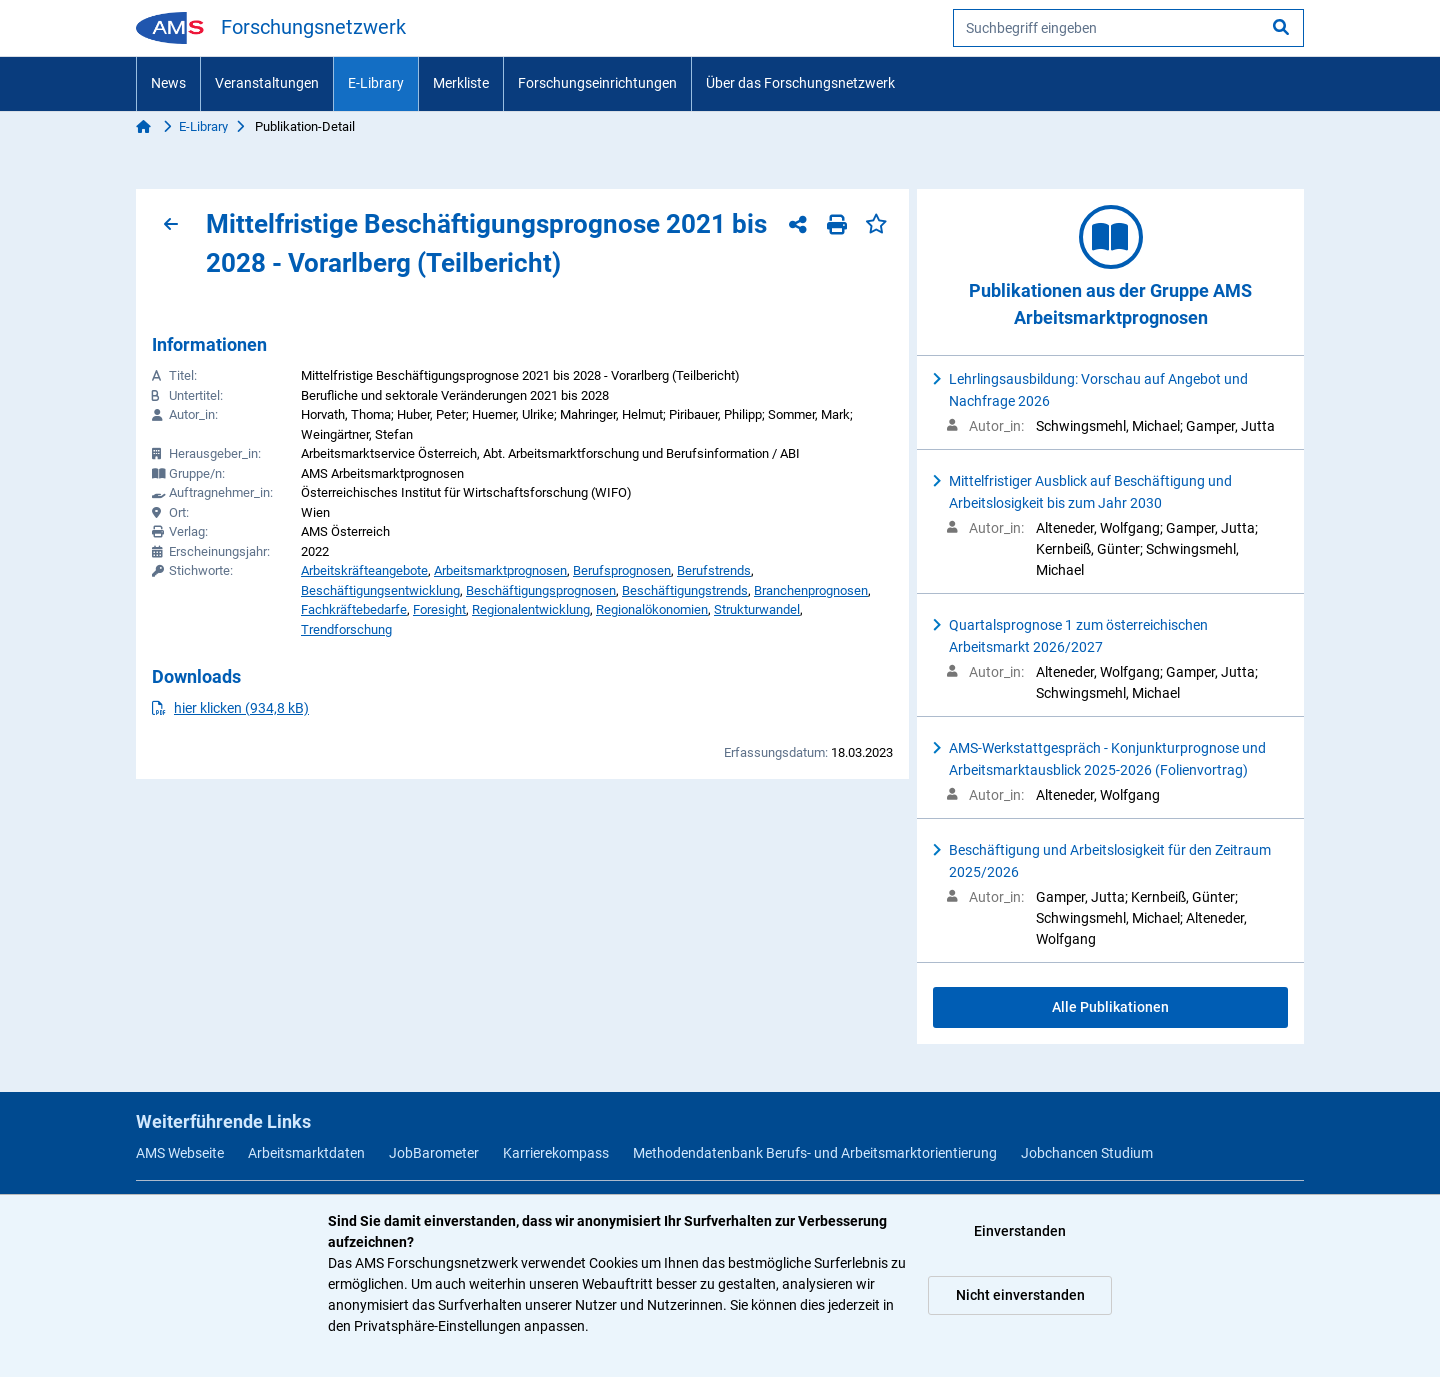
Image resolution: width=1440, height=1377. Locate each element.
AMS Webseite (180, 1153)
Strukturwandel (757, 609)
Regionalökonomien (652, 609)
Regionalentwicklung (531, 609)
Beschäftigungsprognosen (541, 590)
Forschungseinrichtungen (597, 83)
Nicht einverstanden (1020, 1295)
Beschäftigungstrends (685, 590)
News (168, 83)
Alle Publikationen (1110, 1007)
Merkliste (461, 83)
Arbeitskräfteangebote (364, 570)
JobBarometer (434, 1153)
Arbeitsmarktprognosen (500, 570)
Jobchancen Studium (1087, 1153)
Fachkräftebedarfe (354, 609)
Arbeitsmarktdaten (306, 1153)
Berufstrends (714, 570)
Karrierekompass (556, 1153)
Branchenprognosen (811, 590)
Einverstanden (1020, 1231)
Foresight (439, 609)
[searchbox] (1128, 28)
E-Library (376, 83)
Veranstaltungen (267, 83)
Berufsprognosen (622, 570)
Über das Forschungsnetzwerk (800, 83)
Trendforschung (346, 629)
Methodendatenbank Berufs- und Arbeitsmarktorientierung (815, 1153)
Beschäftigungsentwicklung (380, 590)
